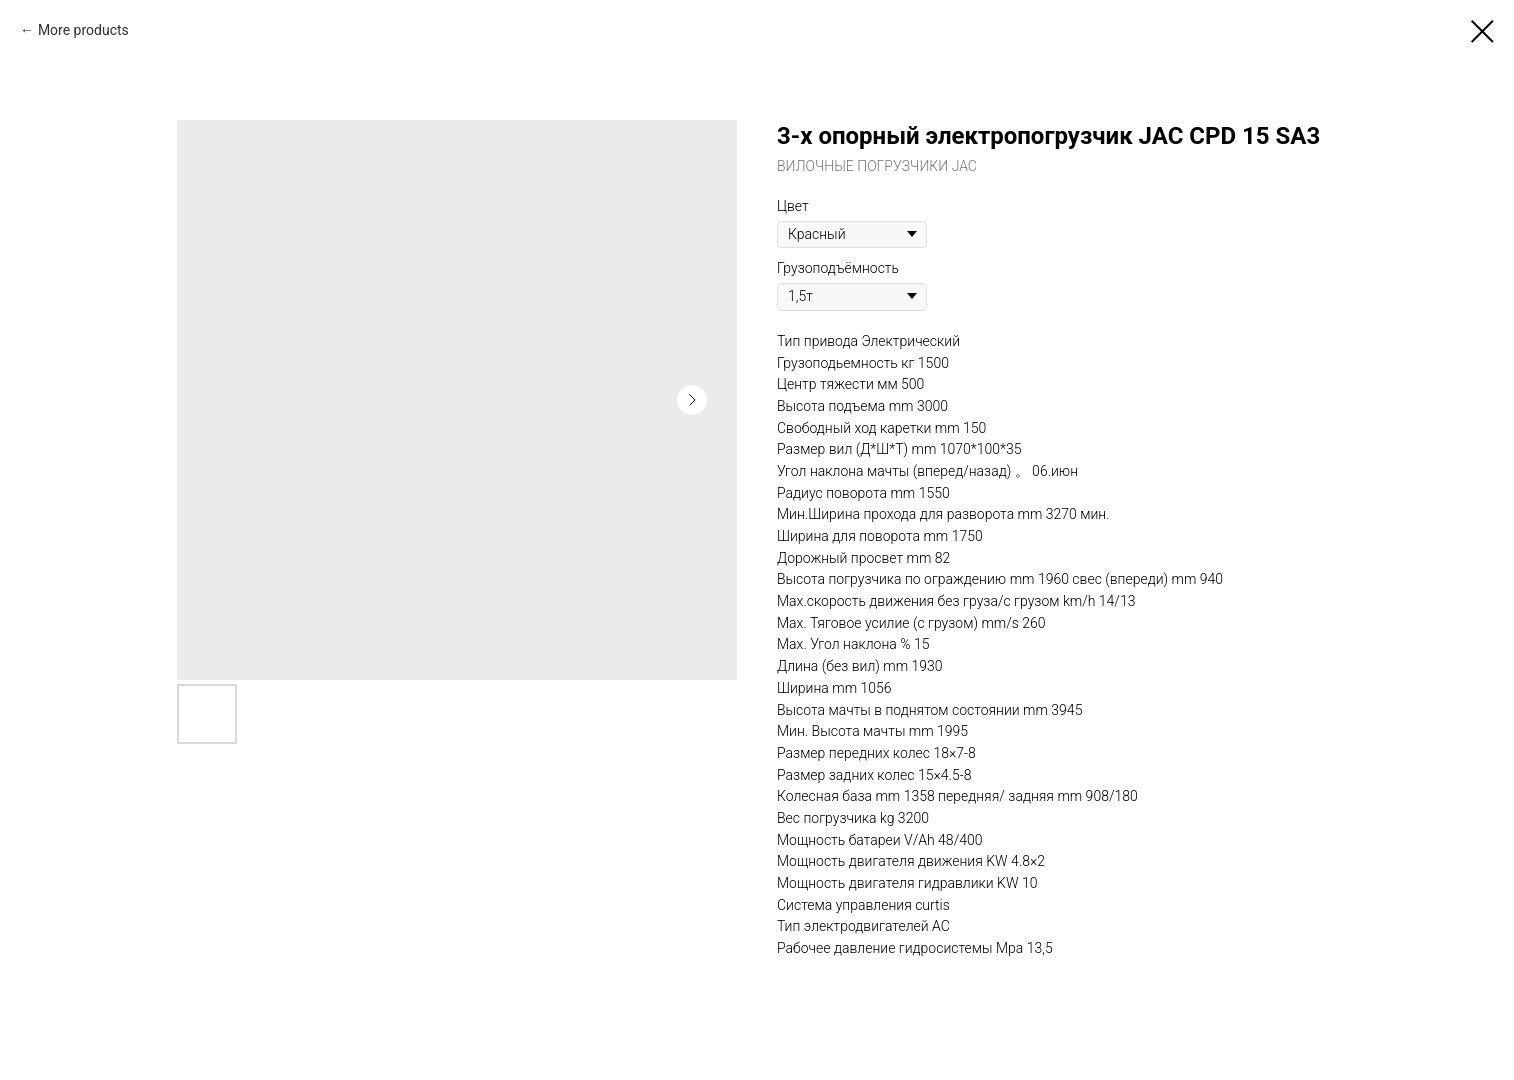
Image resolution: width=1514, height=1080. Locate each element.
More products (83, 30)
